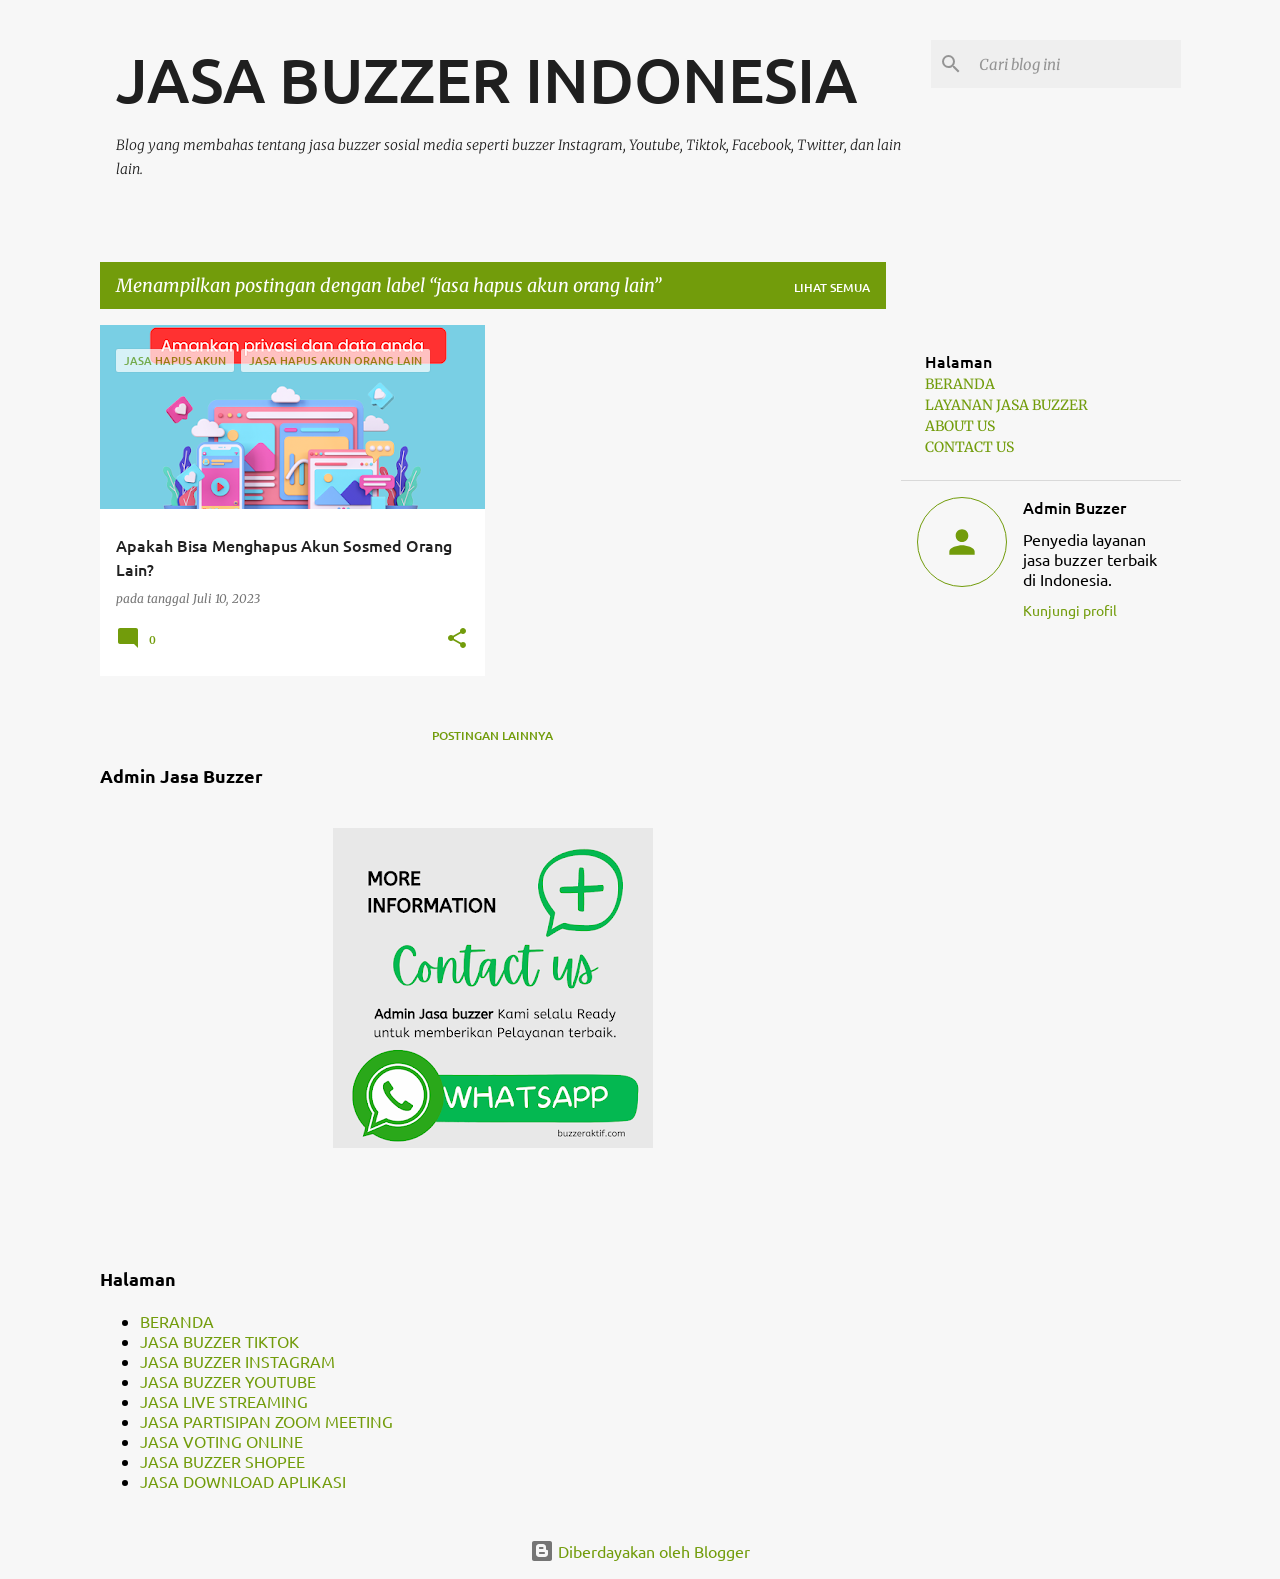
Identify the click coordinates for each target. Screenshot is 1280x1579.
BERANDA (177, 1321)
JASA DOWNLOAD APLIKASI (243, 1481)
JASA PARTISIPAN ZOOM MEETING (266, 1421)
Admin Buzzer (1074, 507)
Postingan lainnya (492, 735)
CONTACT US (969, 447)
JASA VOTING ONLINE (221, 1441)
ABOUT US (960, 426)
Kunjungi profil (1070, 610)
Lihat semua (832, 287)
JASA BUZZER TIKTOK (219, 1341)
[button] (457, 639)
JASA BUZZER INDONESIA (486, 79)
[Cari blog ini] (1076, 64)
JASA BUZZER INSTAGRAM (237, 1361)
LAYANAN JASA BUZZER (1006, 405)
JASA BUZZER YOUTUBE (228, 1381)
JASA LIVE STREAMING (224, 1401)
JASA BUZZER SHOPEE (222, 1461)
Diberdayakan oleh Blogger (640, 1551)
